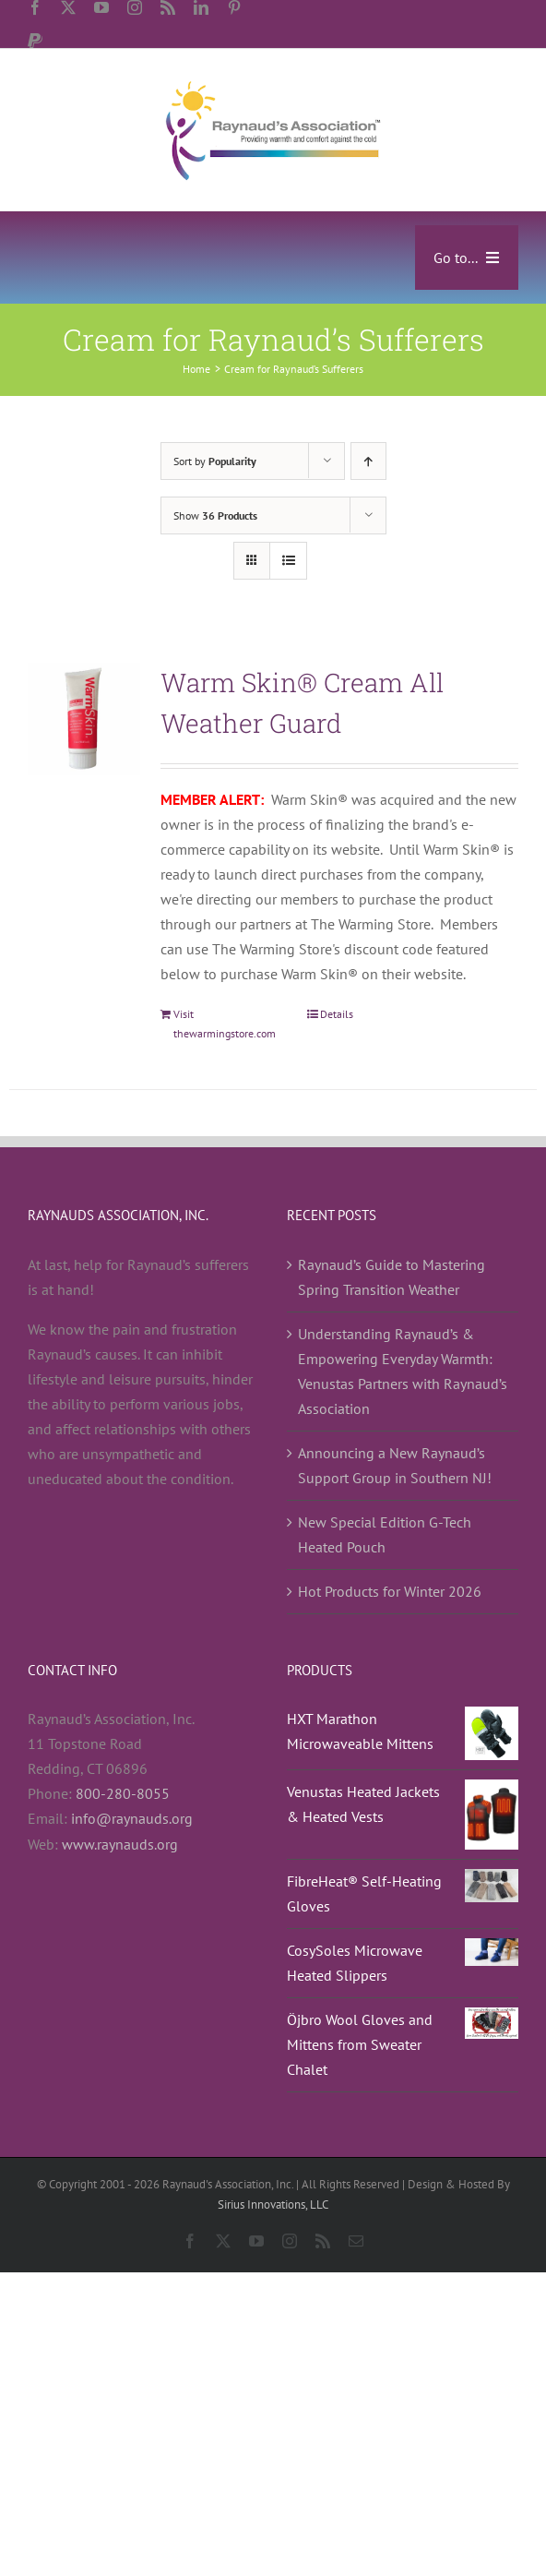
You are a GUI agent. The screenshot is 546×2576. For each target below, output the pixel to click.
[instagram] (134, 7)
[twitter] (68, 7)
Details (336, 1014)
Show (215, 515)
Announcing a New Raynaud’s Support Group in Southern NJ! (395, 1465)
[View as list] (288, 561)
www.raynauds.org (120, 1844)
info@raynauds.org (132, 1818)
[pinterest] (234, 7)
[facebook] (35, 7)
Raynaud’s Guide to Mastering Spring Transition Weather (391, 1277)
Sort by (214, 461)
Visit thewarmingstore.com (224, 1023)
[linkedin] (201, 7)
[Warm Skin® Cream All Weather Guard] (84, 719)
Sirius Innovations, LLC (273, 2204)
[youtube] (101, 7)
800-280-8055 (123, 1793)
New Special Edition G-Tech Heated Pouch (384, 1534)
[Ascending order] (368, 461)
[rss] (167, 7)
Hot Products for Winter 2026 (389, 1591)
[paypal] (35, 40)
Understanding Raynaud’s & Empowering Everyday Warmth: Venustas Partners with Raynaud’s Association (402, 1371)
